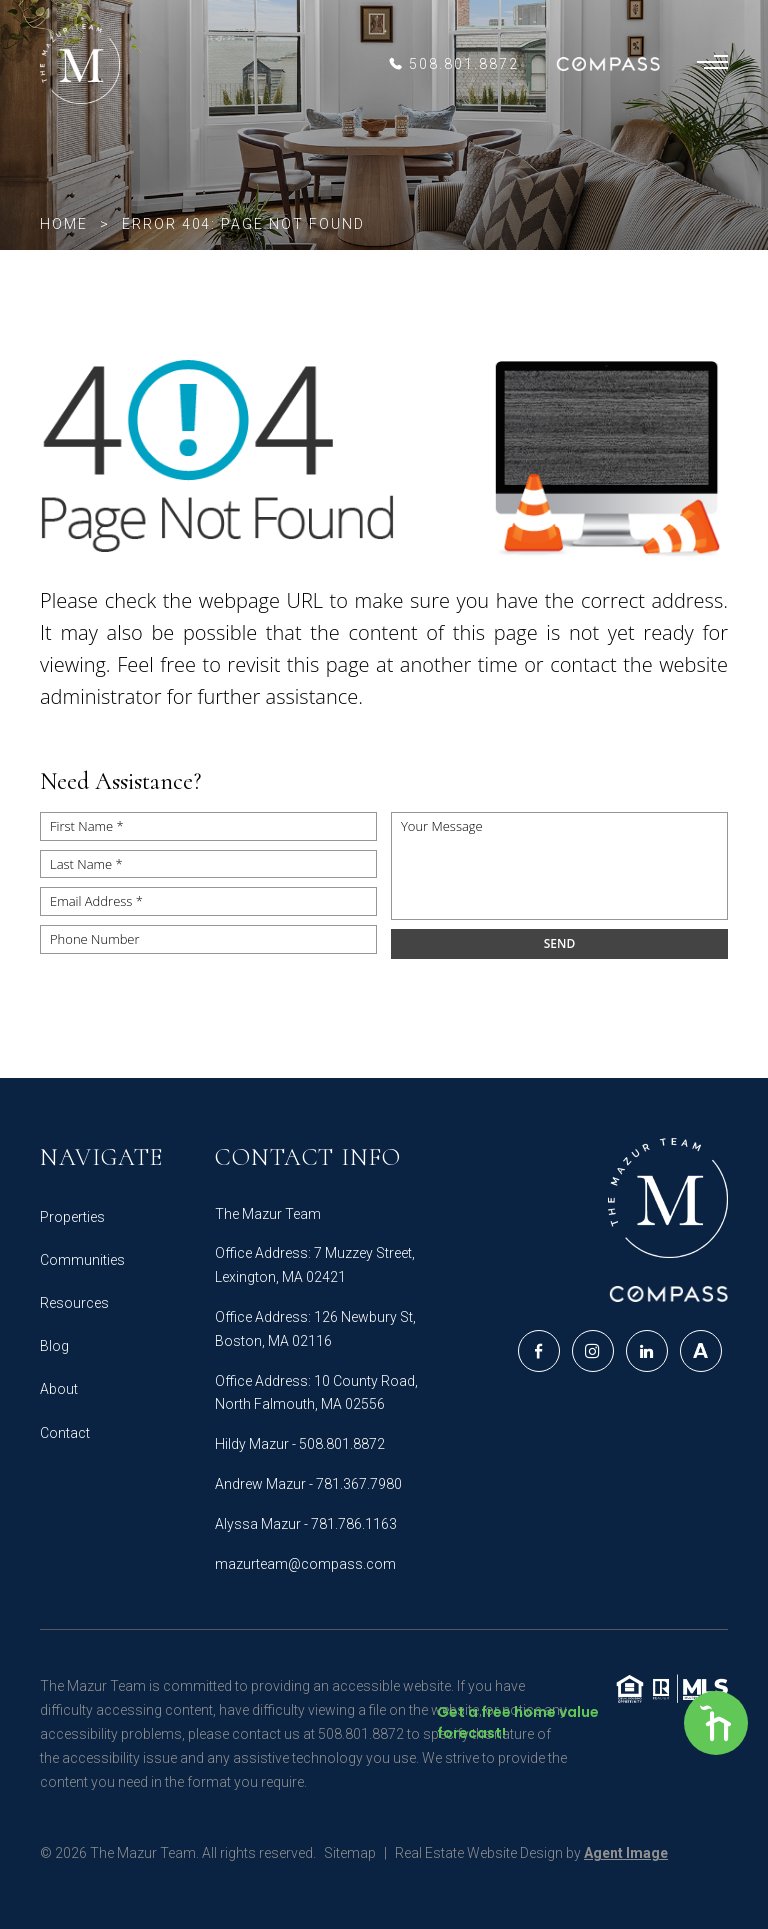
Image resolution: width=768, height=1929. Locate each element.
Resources (74, 1303)
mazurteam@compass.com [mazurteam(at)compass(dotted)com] (305, 1564)
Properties (72, 1217)
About (59, 1389)
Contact (65, 1433)
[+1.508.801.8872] (452, 64)
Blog (54, 1346)
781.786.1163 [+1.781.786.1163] (354, 1524)
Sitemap (350, 1853)
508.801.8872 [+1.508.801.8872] (342, 1444)
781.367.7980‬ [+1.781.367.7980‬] (359, 1484)
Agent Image (626, 1853)
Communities (82, 1260)
